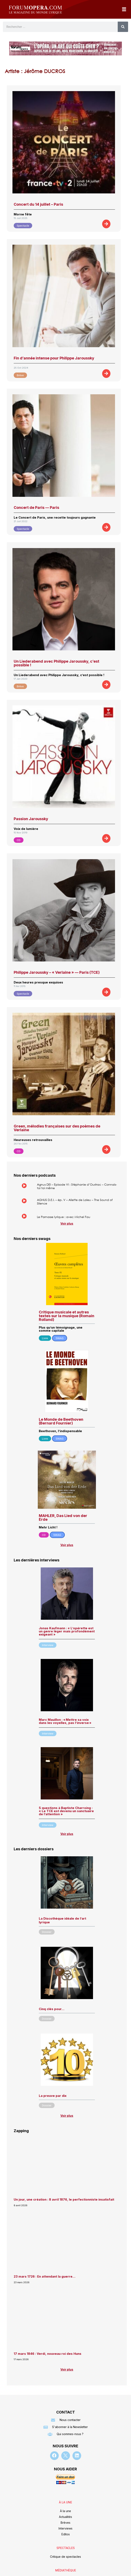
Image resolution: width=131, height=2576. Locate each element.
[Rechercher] (123, 27)
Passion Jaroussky (31, 819)
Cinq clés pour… (51, 2009)
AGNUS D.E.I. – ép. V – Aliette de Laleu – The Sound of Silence (75, 1201)
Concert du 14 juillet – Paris (38, 204)
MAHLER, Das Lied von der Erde (63, 1518)
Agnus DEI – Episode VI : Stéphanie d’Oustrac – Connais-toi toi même (77, 1186)
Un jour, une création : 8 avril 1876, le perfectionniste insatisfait (64, 2200)
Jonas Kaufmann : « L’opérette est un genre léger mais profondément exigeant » (67, 1631)
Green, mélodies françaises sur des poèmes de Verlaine (57, 1128)
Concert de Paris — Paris (36, 507)
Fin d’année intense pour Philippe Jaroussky (54, 358)
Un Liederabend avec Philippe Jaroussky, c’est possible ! (56, 663)
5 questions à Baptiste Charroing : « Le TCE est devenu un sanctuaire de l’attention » (66, 1811)
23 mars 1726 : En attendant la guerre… (44, 2277)
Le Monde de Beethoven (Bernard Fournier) (61, 1421)
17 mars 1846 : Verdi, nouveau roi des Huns (47, 2354)
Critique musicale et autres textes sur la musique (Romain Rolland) (66, 1316)
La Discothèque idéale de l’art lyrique (62, 1920)
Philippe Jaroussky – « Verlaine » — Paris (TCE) (57, 972)
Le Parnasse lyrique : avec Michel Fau (63, 1217)
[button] (123, 9)
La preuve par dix (52, 2096)
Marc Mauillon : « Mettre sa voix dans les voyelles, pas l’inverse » (65, 1721)
